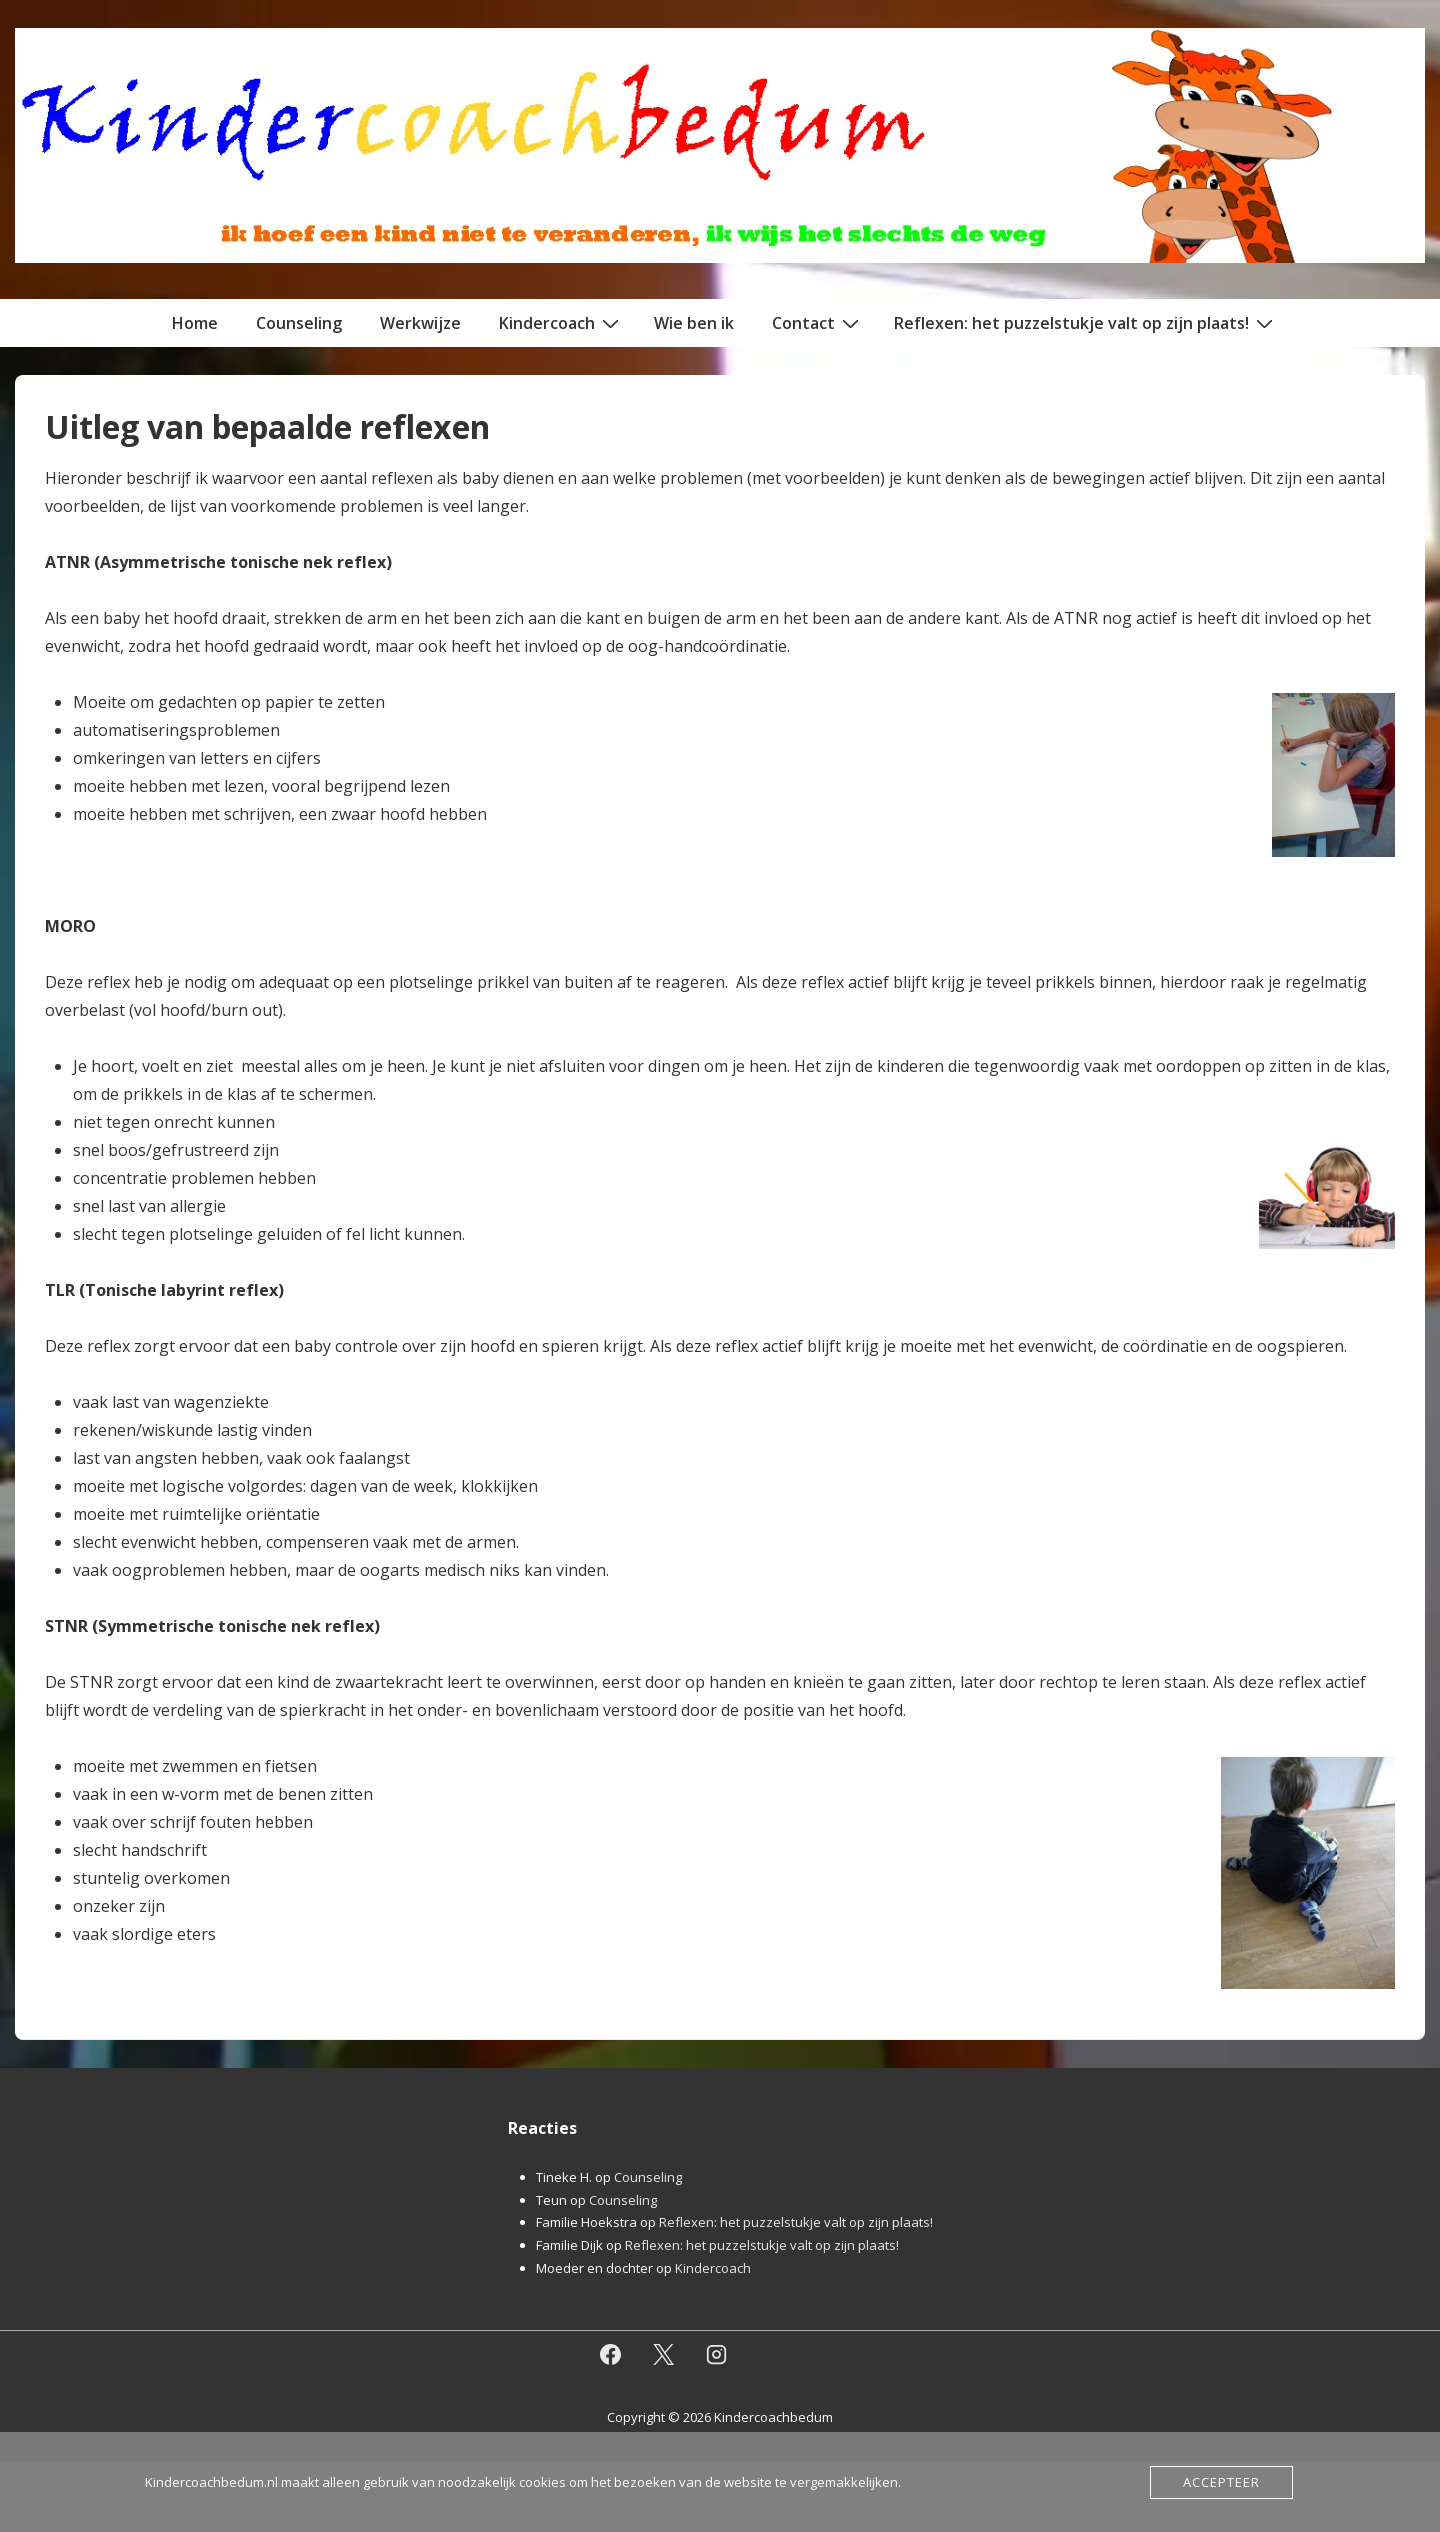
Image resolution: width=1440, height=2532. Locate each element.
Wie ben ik (694, 323)
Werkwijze (420, 323)
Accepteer (1221, 2482)
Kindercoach (561, 322)
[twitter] (664, 2355)
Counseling (299, 323)
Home (195, 323)
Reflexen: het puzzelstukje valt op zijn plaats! (1086, 322)
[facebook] (611, 2355)
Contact (818, 322)
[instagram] (717, 2355)
